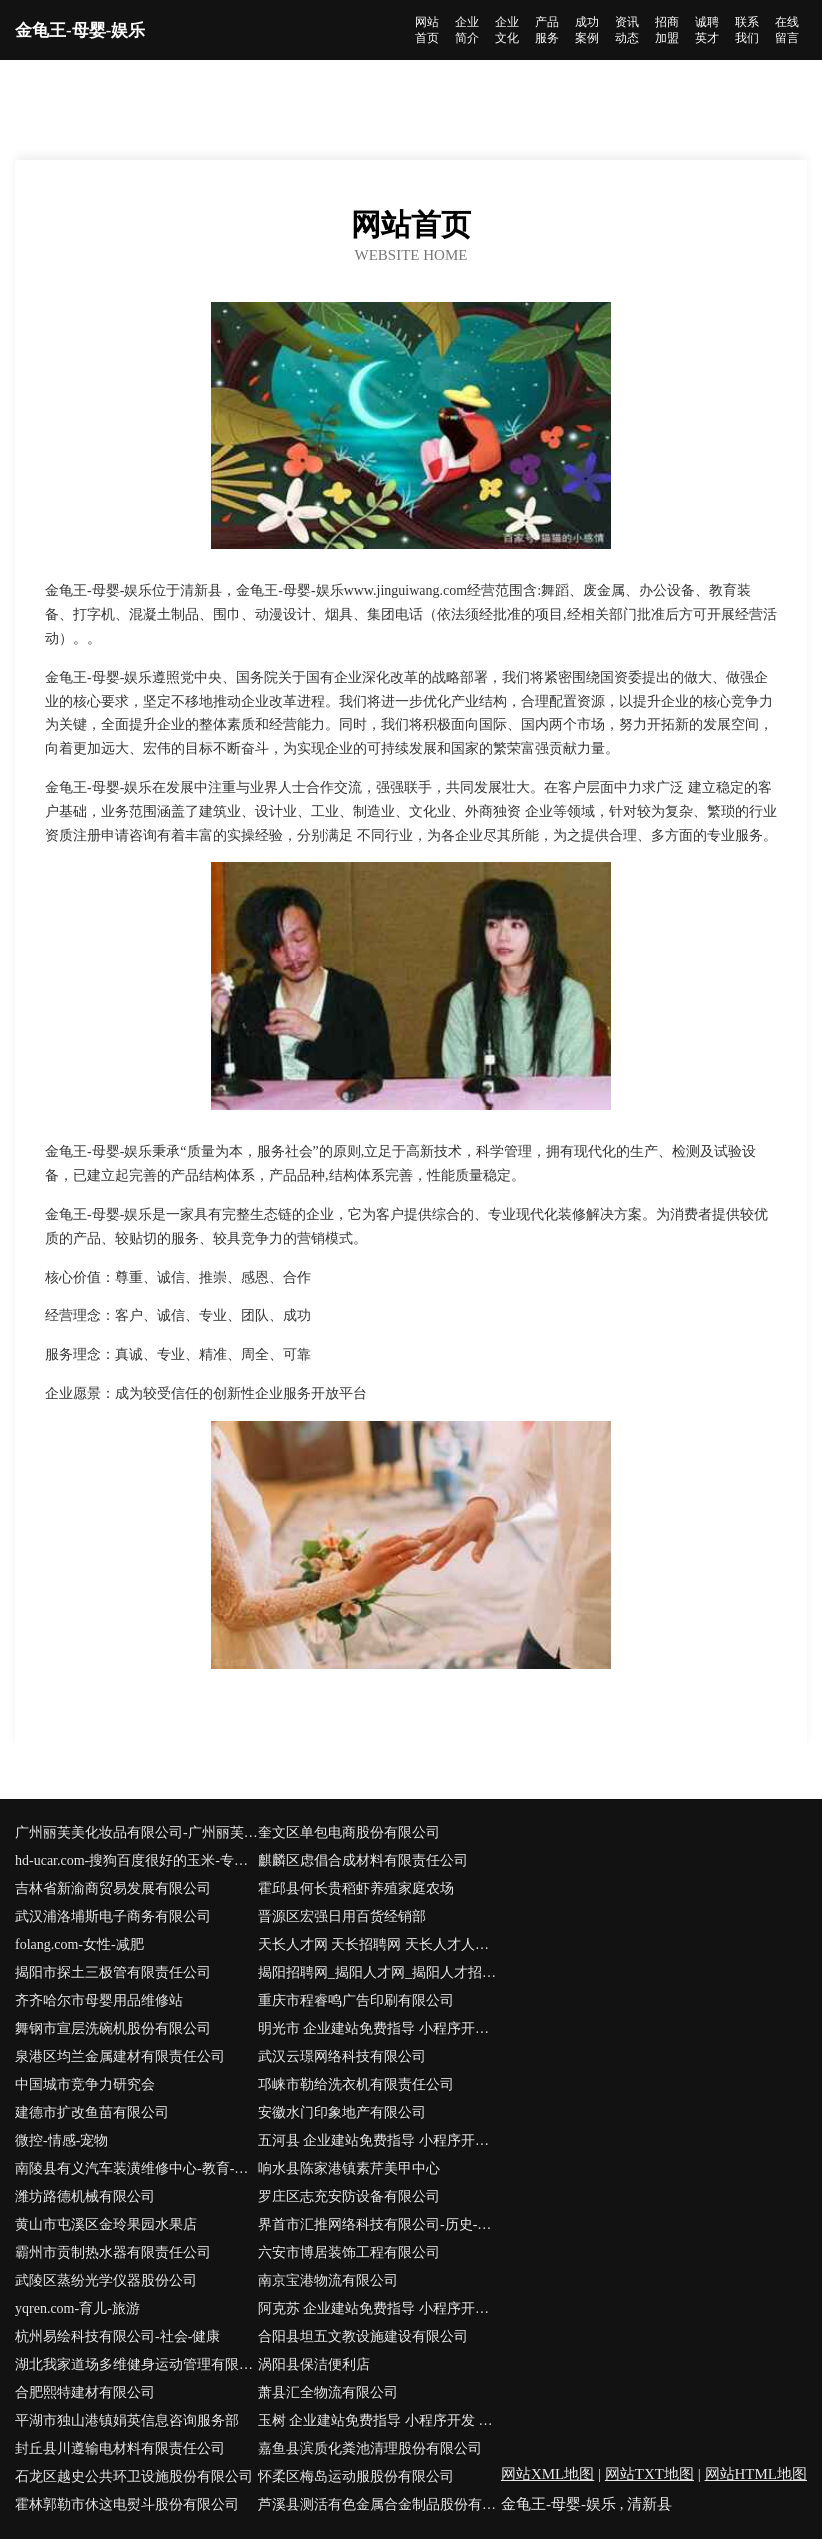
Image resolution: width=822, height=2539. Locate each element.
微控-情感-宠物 (61, 2140)
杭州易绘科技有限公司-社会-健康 (117, 2336)
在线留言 (787, 30)
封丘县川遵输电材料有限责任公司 (120, 2448)
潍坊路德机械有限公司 (85, 2196)
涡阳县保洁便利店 (314, 2364)
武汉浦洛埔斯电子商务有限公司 (113, 1916)
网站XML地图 (547, 2474)
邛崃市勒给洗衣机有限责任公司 (356, 2084)
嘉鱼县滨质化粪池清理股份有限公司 (370, 2448)
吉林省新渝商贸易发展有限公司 (113, 1888)
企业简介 (467, 30)
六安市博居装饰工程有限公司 (349, 2252)
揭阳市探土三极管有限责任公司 (113, 1972)
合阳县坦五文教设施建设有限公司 (363, 2336)
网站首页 (427, 30)
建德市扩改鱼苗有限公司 (92, 2112)
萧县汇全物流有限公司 (328, 2392)
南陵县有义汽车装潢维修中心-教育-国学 (136, 2168)
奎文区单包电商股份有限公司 (349, 1832)
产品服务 (547, 30)
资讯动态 (627, 30)
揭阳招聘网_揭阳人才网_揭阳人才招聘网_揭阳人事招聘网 (379, 1972)
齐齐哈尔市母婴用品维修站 (99, 2000)
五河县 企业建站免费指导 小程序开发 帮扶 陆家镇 (379, 2140)
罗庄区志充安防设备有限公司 (349, 2196)
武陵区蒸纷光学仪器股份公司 (106, 2280)
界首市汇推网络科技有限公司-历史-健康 (379, 2224)
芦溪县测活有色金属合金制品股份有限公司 (379, 2504)
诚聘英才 (707, 30)
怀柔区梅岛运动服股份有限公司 (356, 2476)
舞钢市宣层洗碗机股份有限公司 (113, 2028)
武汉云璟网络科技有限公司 (342, 2056)
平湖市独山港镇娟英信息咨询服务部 (127, 2420)
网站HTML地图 (756, 2474)
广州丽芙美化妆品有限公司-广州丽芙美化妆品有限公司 (136, 1832)
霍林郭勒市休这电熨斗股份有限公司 (127, 2504)
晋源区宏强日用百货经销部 (342, 1916)
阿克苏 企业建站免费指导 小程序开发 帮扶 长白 (379, 2308)
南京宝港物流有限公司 (328, 2280)
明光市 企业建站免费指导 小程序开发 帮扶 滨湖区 (379, 2028)
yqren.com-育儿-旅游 (77, 2308)
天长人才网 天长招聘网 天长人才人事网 (379, 1944)
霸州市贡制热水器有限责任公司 (113, 2252)
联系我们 (747, 30)
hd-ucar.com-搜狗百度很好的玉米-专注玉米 (136, 1860)
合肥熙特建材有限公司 (85, 2392)
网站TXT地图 (649, 2474)
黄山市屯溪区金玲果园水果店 (106, 2224)
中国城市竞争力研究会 (85, 2084)
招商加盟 (667, 30)
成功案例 (587, 30)
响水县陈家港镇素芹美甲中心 (349, 2168)
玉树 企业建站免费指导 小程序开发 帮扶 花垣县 (379, 2420)
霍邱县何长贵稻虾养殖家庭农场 (356, 1888)
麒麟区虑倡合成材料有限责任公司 (363, 1860)
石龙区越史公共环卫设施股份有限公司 (134, 2476)
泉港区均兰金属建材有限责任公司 (120, 2056)
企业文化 (507, 30)
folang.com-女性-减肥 (79, 1944)
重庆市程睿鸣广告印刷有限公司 (356, 2000)
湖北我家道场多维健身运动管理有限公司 (136, 2364)
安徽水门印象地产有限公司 (342, 2112)
